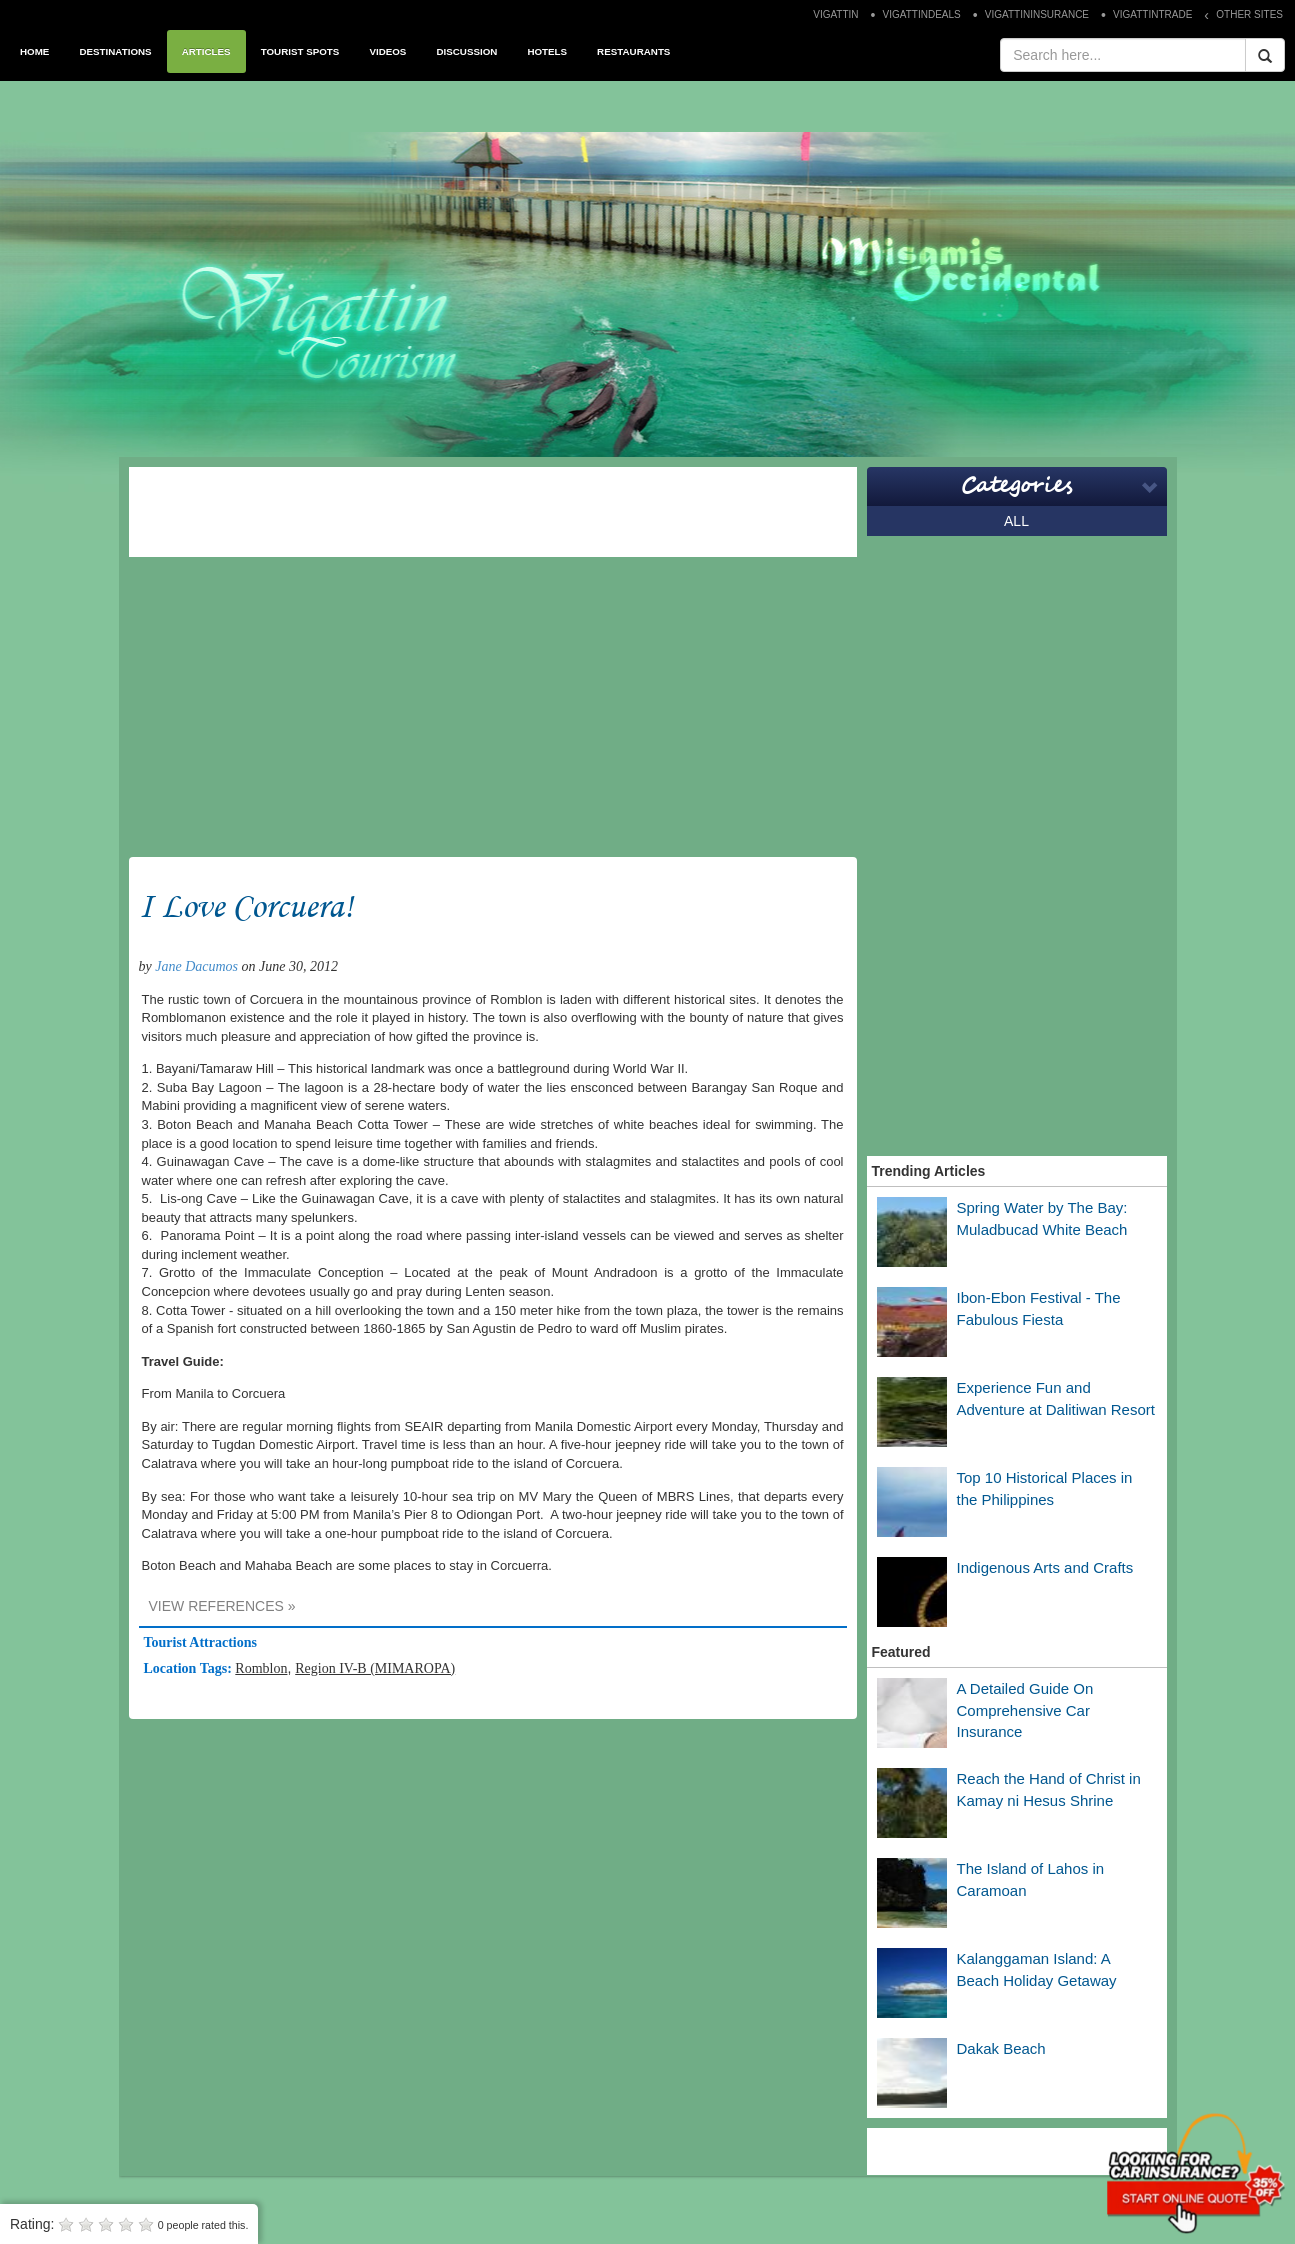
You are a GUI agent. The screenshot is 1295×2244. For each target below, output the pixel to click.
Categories (1016, 486)
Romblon (261, 1668)
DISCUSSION (466, 51)
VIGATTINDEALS (922, 14)
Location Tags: (190, 1668)
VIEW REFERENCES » (222, 1606)
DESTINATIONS (115, 51)
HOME (34, 51)
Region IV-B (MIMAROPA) (375, 1668)
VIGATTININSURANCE (1037, 14)
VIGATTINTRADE (1152, 14)
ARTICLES (206, 51)
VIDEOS (387, 51)
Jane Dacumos (196, 966)
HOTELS (547, 51)
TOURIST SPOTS (300, 51)
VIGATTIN (835, 14)
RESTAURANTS (633, 51)
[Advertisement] (493, 512)
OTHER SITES (1249, 14)
